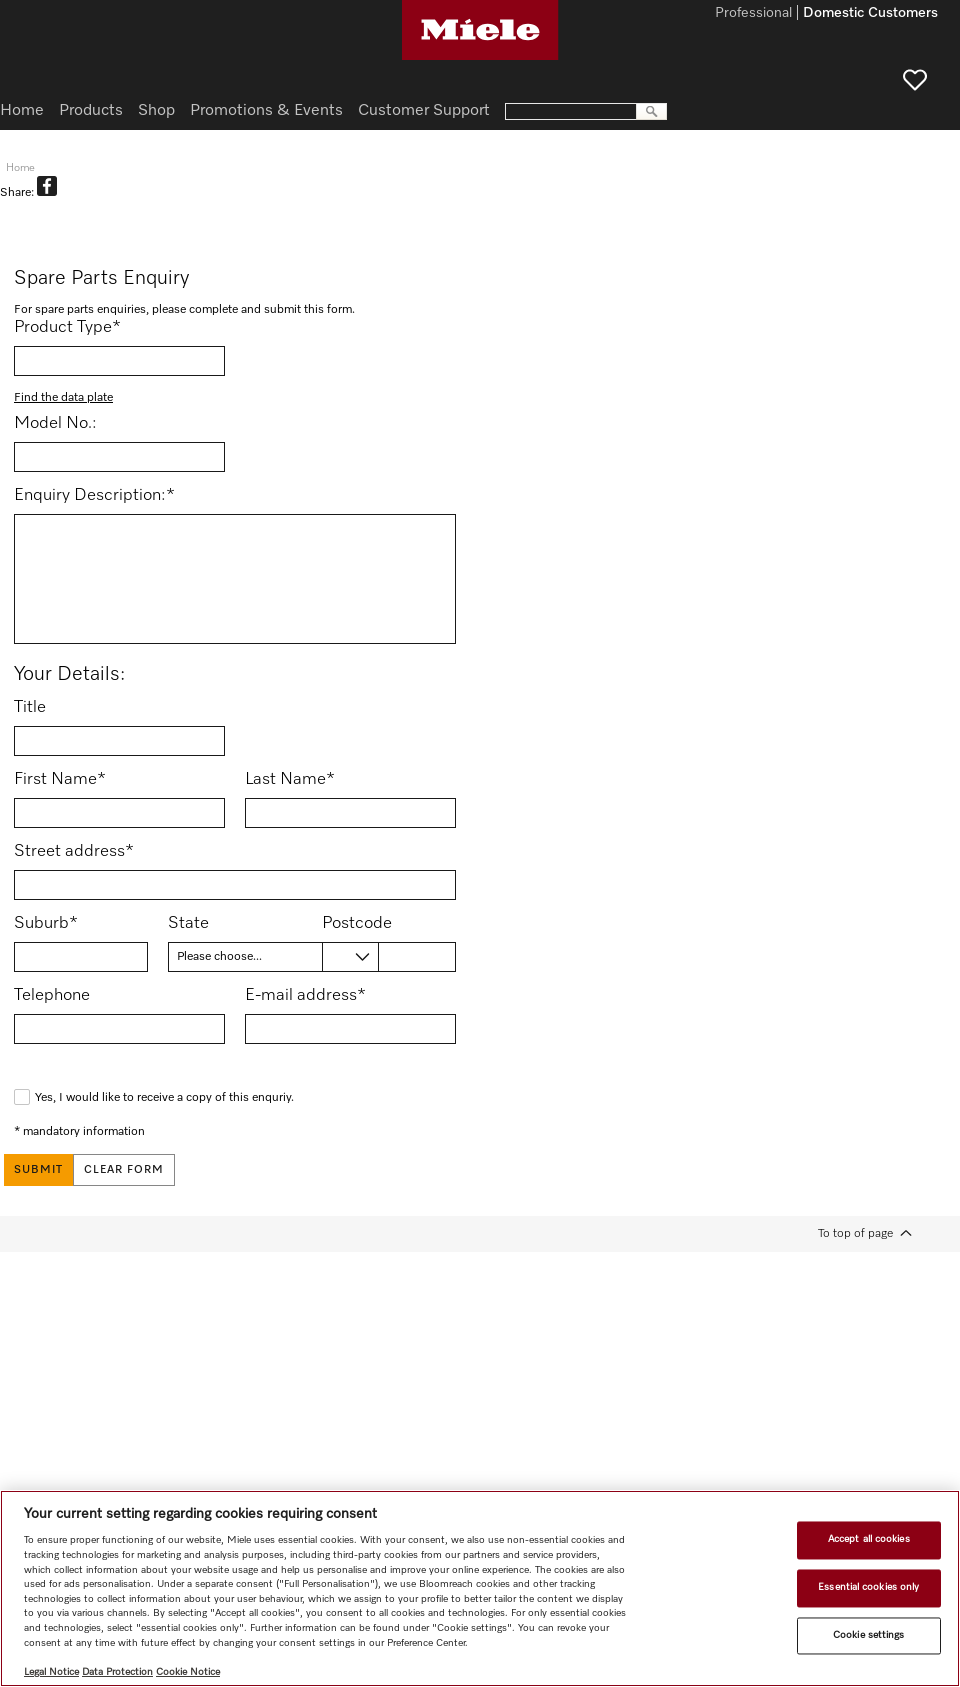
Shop (156, 111)
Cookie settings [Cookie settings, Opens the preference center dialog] (868, 1635)
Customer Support (424, 111)
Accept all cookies (869, 1540)
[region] (480, 1588)
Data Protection (117, 1672)
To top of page (855, 1233)
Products (91, 111)
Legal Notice (51, 1672)
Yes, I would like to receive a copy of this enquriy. (164, 1098)
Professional (753, 14)
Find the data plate (63, 398)
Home (22, 111)
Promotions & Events (266, 111)
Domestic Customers (870, 14)
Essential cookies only (868, 1587)
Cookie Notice (188, 1672)
